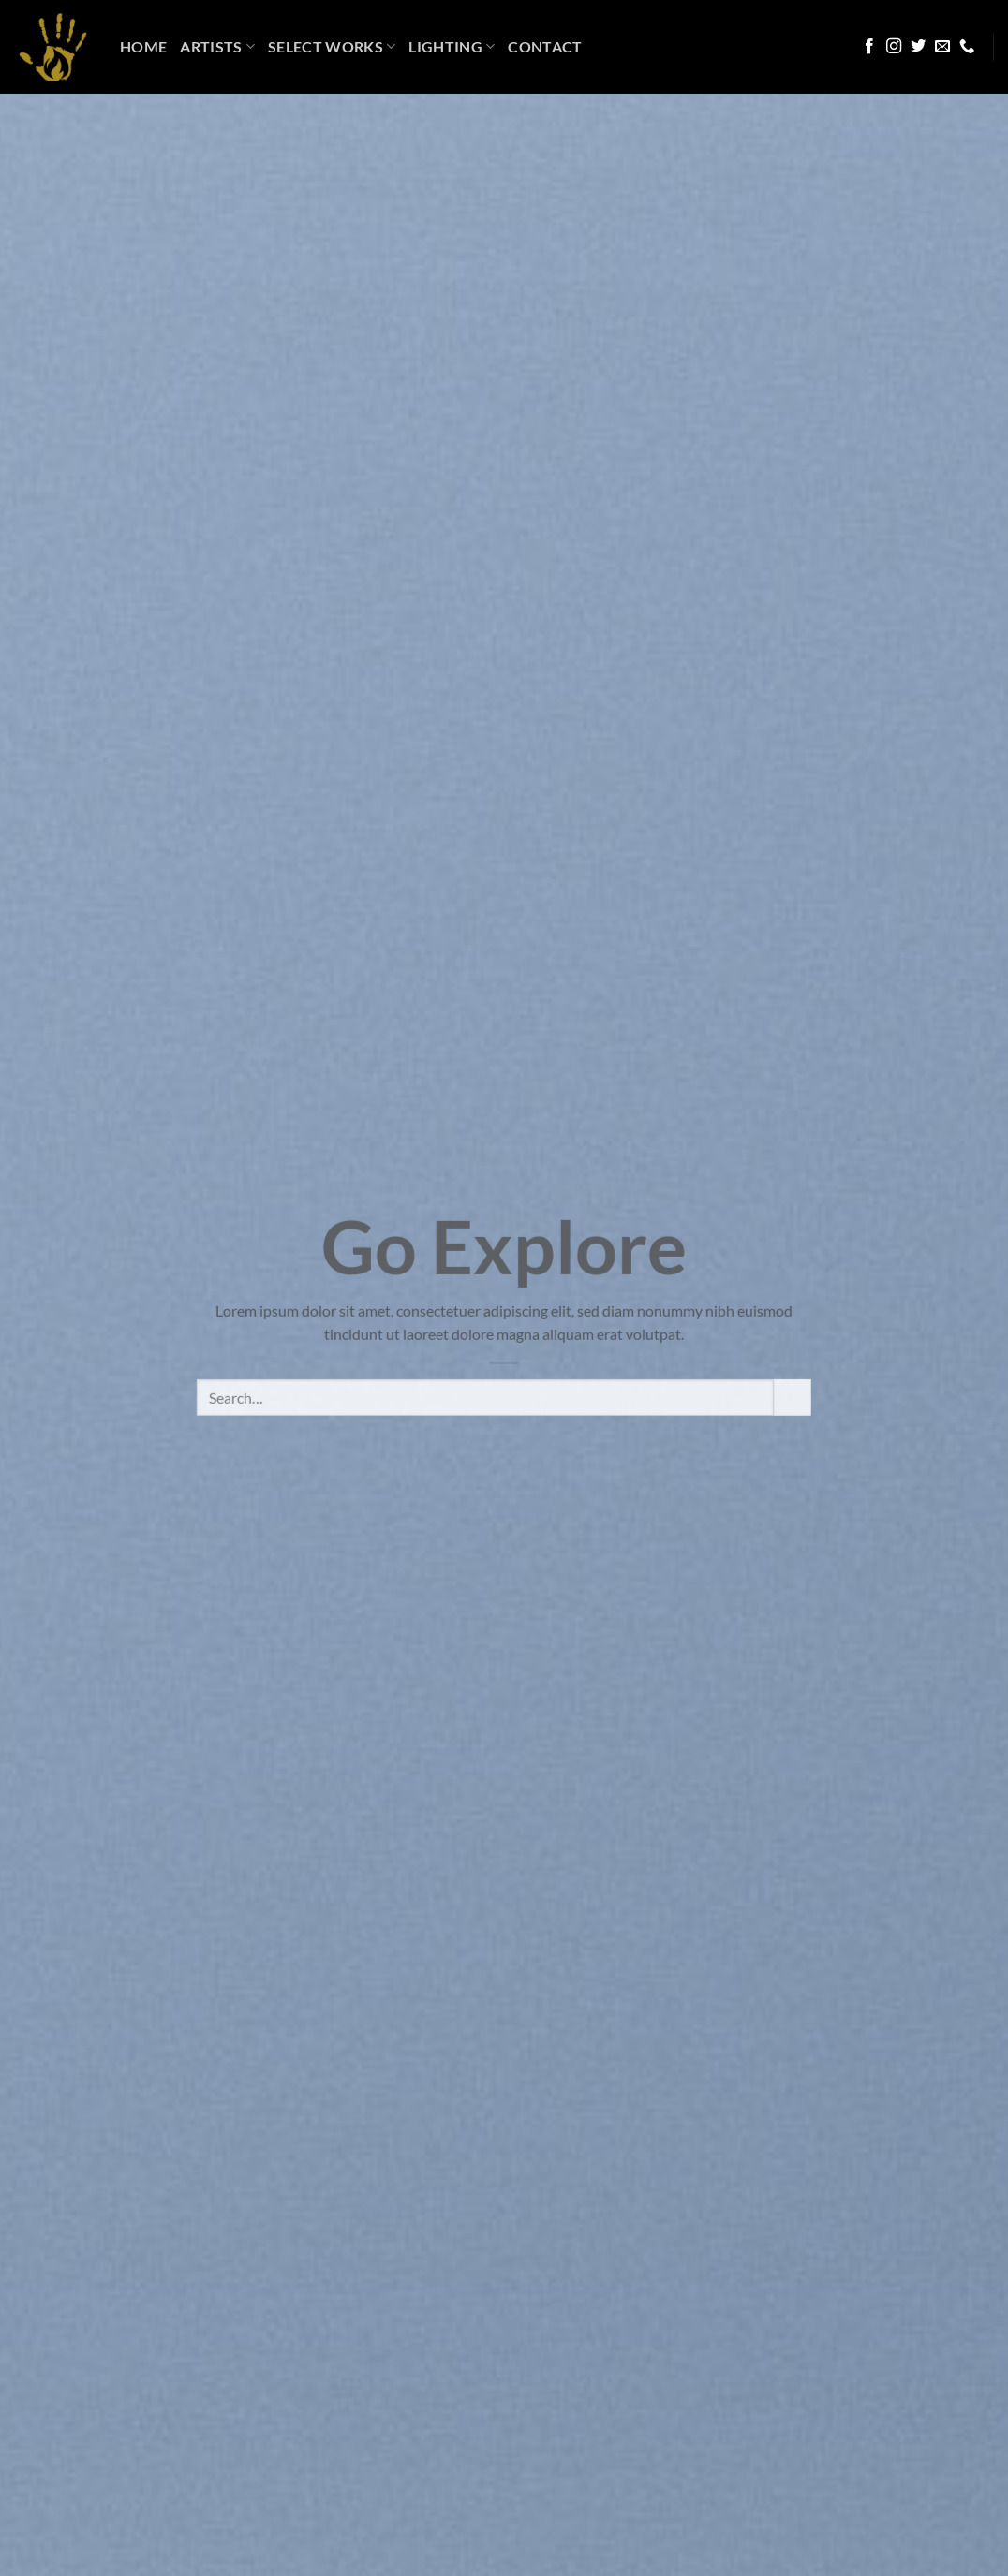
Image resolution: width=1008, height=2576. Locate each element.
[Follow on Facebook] (869, 46)
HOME (143, 46)
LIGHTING (451, 46)
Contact (545, 46)
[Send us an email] (942, 46)
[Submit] (792, 1414)
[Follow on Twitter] (918, 46)
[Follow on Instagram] (893, 46)
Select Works (331, 46)
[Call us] (966, 46)
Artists (217, 46)
